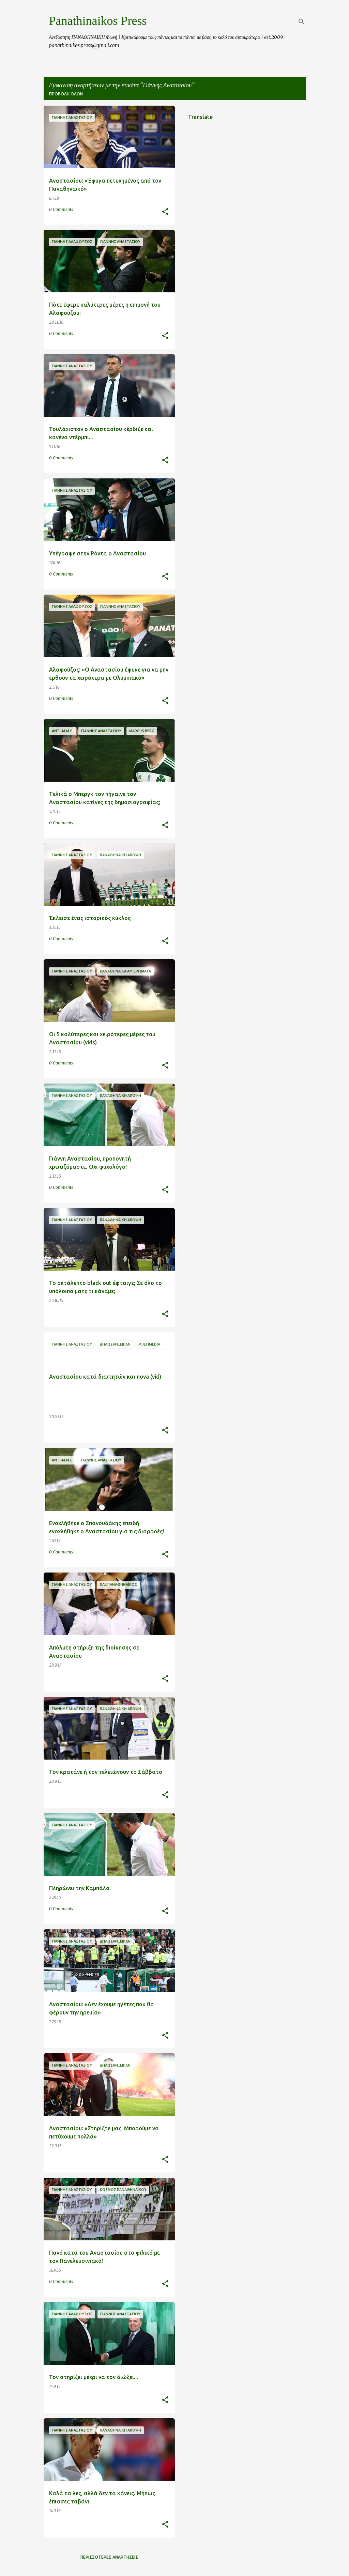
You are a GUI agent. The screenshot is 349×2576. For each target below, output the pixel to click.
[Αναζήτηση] (302, 22)
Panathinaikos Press (98, 21)
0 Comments (61, 209)
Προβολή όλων (66, 94)
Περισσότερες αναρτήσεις (109, 2557)
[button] (165, 212)
